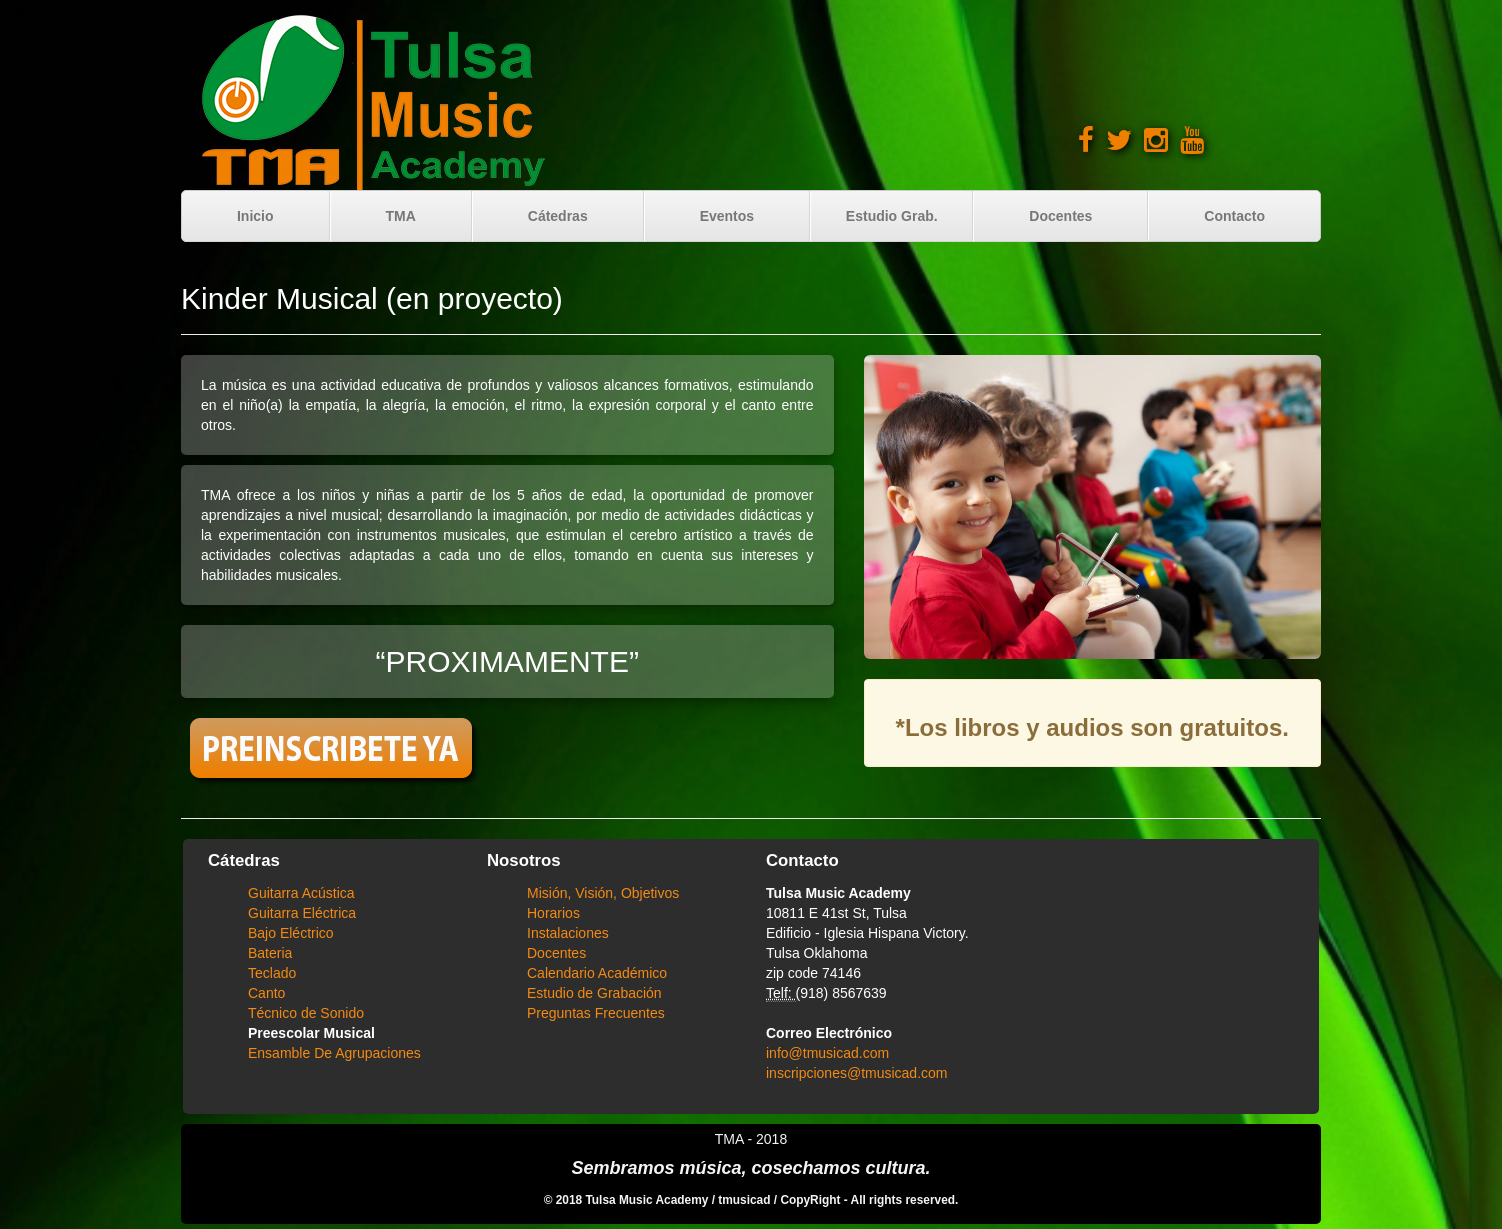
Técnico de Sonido (306, 1013)
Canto (266, 993)
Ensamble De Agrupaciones (334, 1053)
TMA (400, 216)
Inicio (255, 216)
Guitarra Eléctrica (302, 913)
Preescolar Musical (311, 1033)
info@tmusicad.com (827, 1053)
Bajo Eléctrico (291, 933)
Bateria (270, 953)
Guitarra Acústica (301, 893)
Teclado (272, 973)
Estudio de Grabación (594, 993)
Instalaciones (568, 933)
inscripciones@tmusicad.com (857, 1073)
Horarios (553, 913)
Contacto (1234, 216)
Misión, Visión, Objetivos (603, 893)
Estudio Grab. (892, 216)
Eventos (727, 216)
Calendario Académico (597, 973)
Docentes (1060, 216)
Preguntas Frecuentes (596, 1013)
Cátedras (558, 216)
